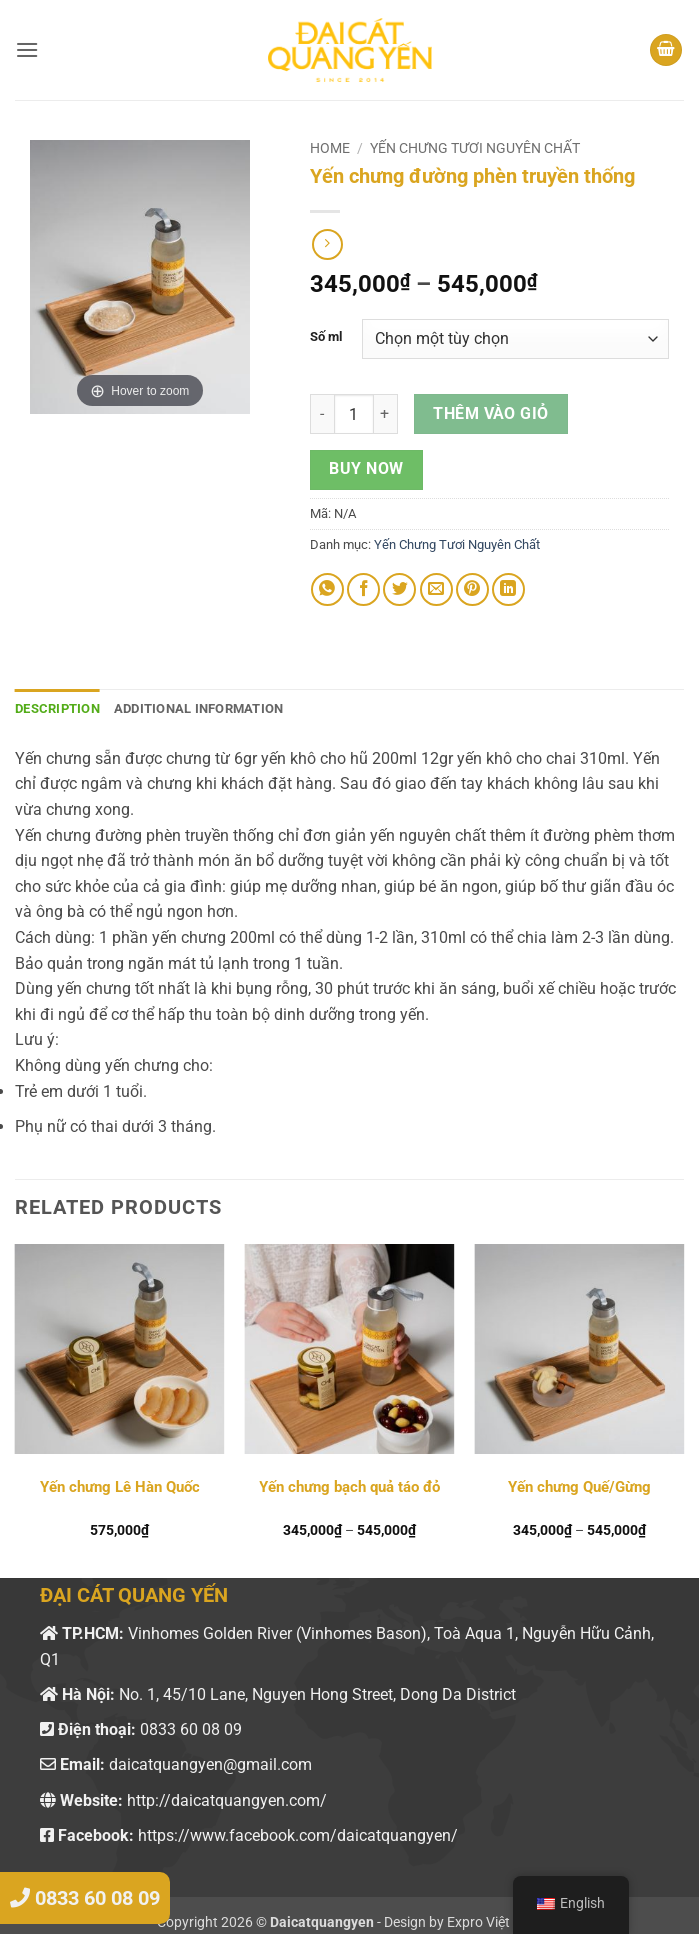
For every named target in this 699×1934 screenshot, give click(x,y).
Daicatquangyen (322, 1922)
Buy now (366, 469)
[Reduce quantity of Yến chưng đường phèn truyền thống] (322, 414)
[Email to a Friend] (436, 589)
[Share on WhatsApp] (327, 589)
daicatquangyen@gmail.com (210, 1764)
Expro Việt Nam (495, 1922)
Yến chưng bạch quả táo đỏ (349, 1487)
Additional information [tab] (199, 708)
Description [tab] (57, 708)
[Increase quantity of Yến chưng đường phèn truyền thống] (386, 414)
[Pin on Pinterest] (472, 589)
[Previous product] (327, 244)
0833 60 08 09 (191, 1729)
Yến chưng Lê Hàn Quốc (120, 1487)
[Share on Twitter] (399, 589)
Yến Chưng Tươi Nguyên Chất (475, 148)
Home (330, 148)
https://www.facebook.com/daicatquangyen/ (298, 1835)
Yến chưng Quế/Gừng (579, 1487)
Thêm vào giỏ (491, 414)
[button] (27, 49)
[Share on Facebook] (363, 589)
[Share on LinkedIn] (508, 589)
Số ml (326, 337)
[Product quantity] (354, 414)
